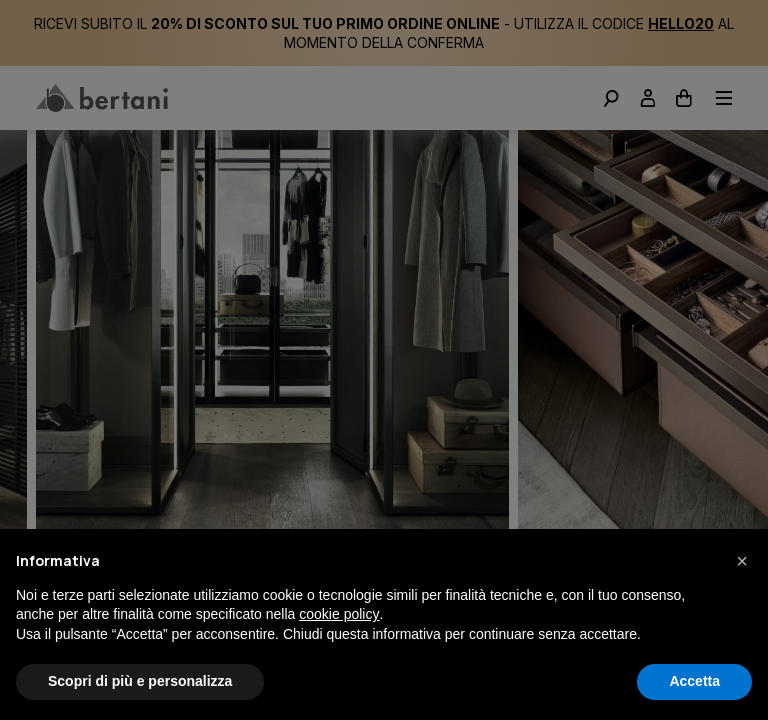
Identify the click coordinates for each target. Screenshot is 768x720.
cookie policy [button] (339, 614)
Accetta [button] (694, 681)
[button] (742, 561)
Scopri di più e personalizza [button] (140, 681)
